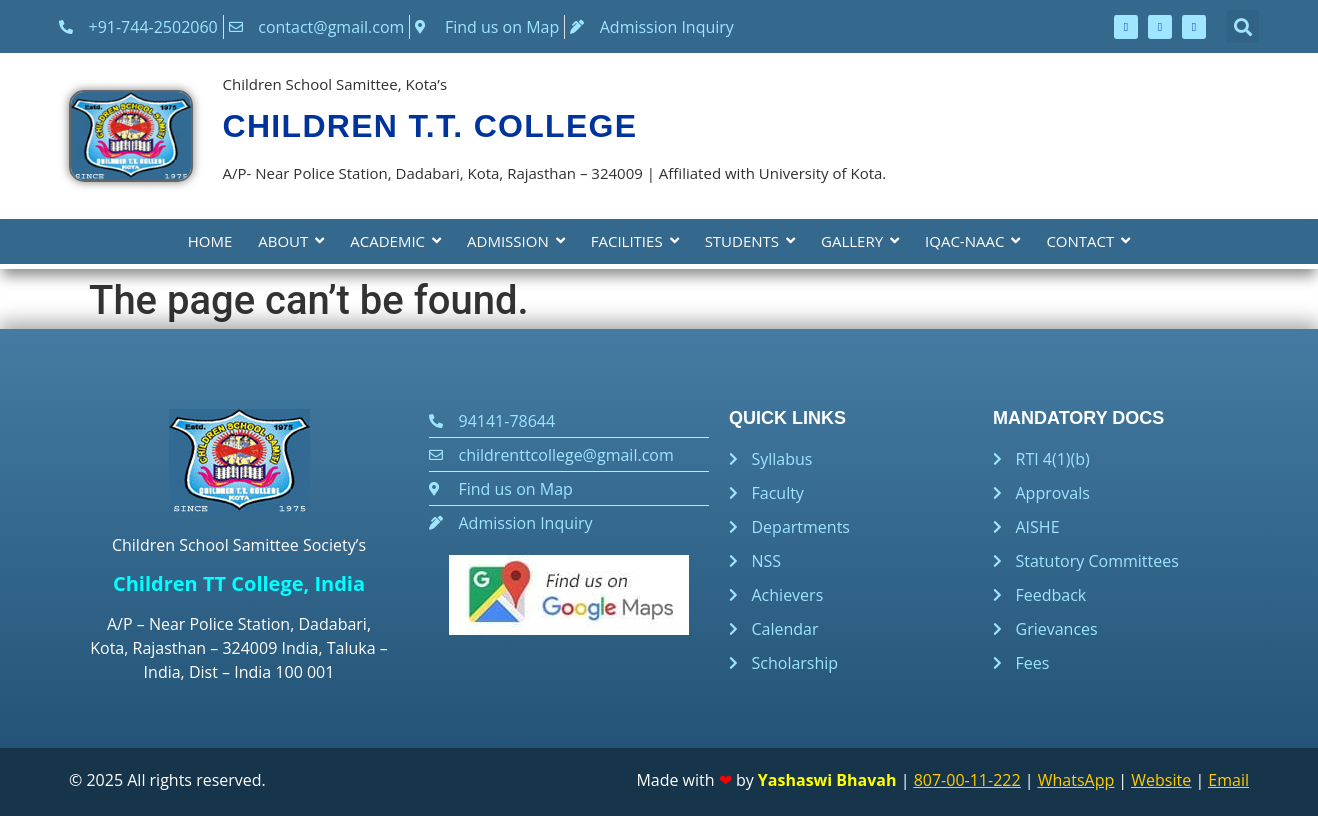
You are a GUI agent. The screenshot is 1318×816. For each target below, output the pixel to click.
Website (1161, 780)
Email (1228, 780)
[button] (1242, 26)
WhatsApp (1076, 780)
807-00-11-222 (967, 780)
